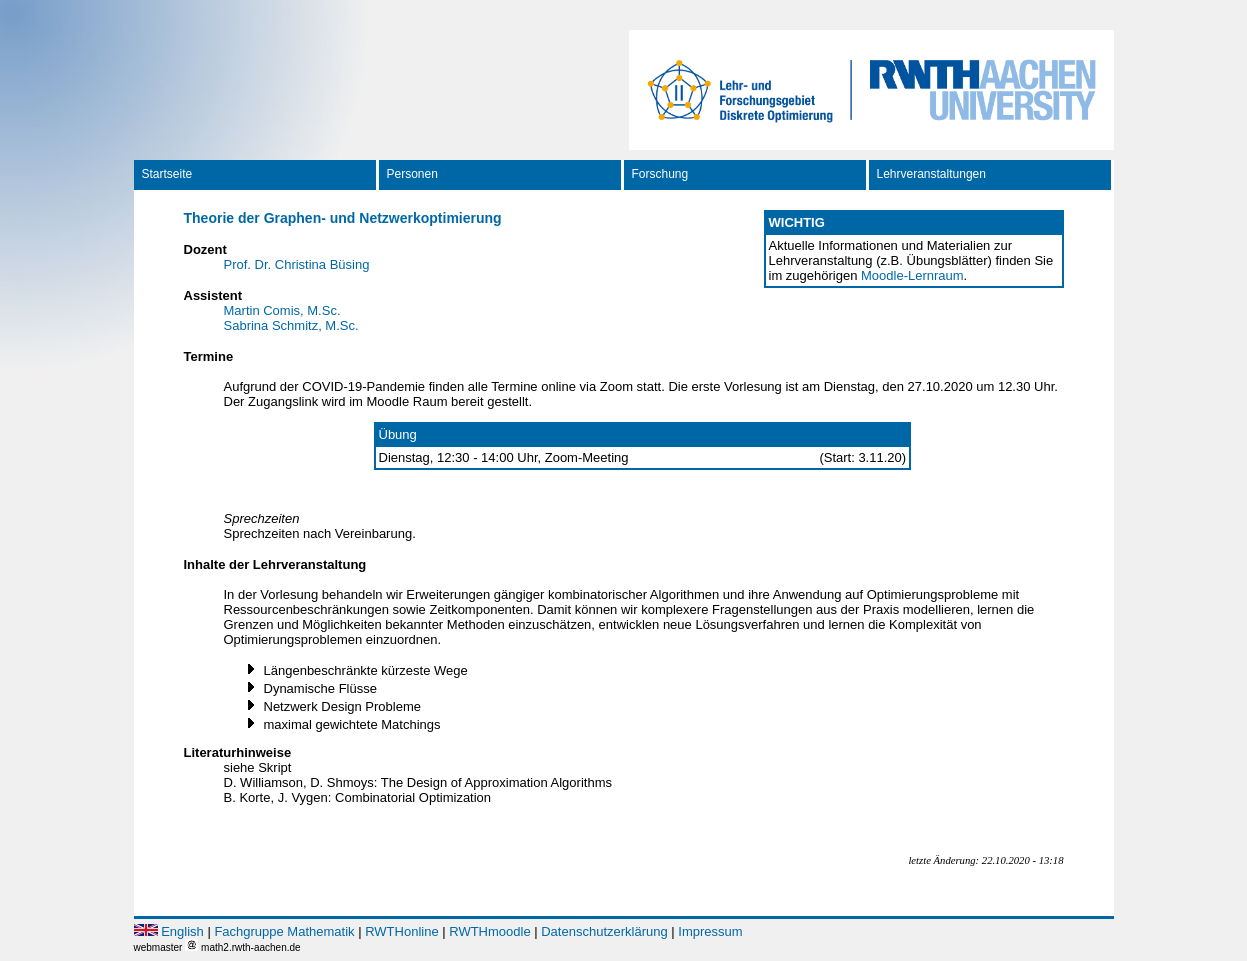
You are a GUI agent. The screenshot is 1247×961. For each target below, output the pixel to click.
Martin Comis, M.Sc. (282, 310)
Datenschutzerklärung (604, 931)
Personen (412, 174)
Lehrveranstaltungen (931, 174)
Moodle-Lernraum (912, 275)
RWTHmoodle (489, 931)
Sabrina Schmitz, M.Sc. (291, 325)
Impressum (710, 931)
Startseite (167, 174)
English (182, 931)
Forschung (660, 174)
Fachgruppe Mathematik (284, 931)
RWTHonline (401, 931)
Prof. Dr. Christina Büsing (297, 264)
